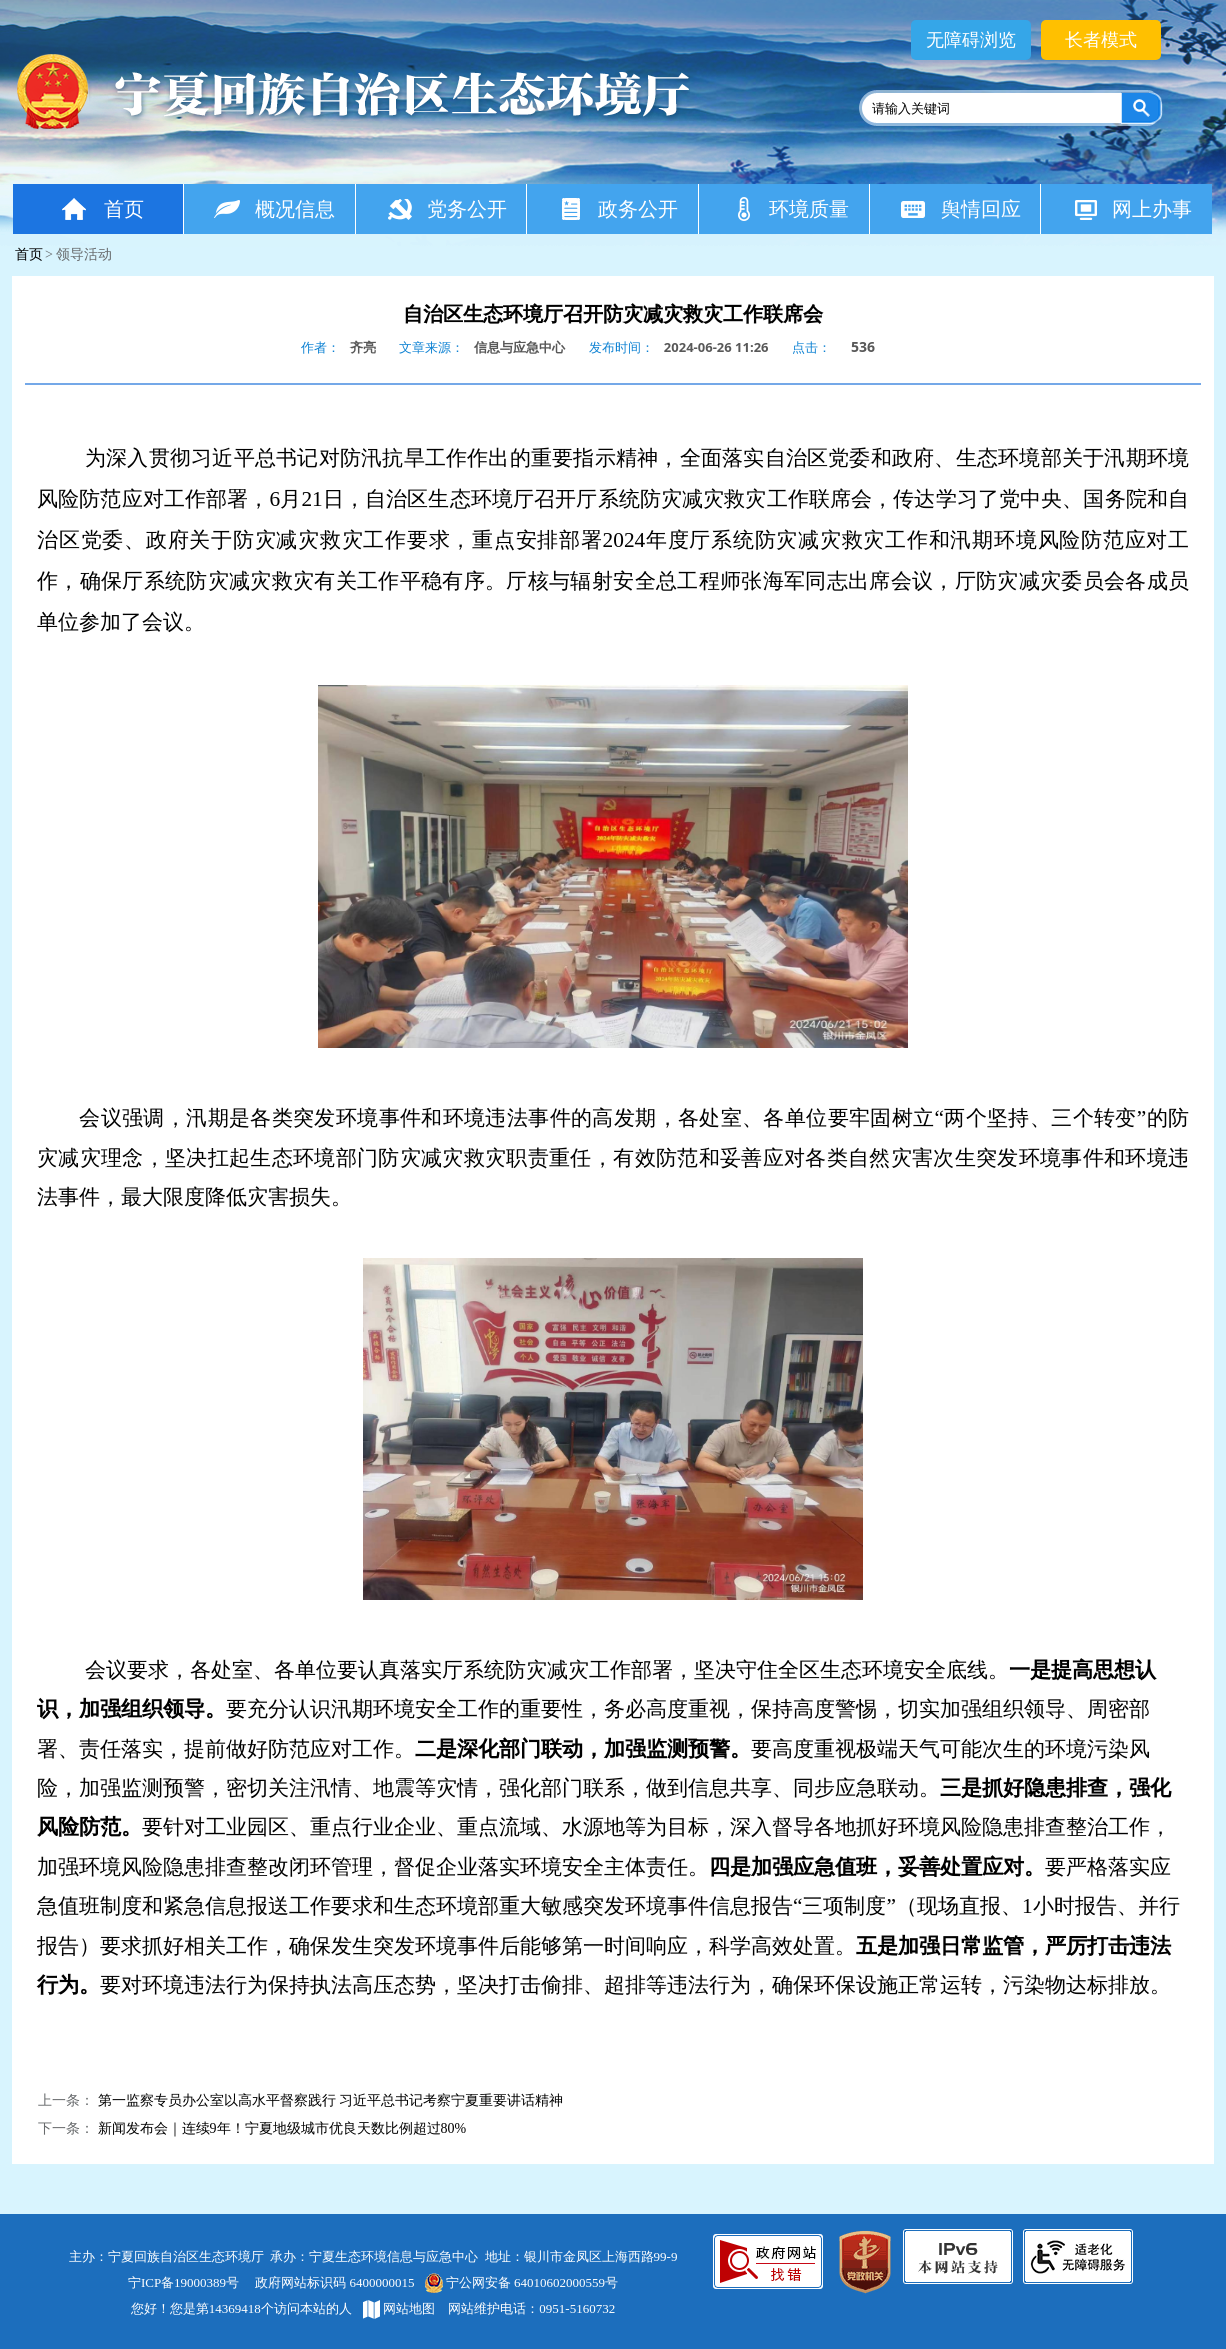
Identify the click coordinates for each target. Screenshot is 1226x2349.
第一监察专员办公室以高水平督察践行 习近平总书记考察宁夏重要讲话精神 (331, 2100)
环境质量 (789, 208)
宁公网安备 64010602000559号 (520, 2282)
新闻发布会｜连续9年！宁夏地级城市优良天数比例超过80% (282, 2128)
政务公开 (617, 208)
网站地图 (399, 2308)
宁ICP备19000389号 (183, 2282)
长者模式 (1101, 40)
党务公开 (446, 208)
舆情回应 (960, 208)
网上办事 (1131, 208)
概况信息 (274, 208)
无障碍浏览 (971, 40)
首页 (101, 208)
